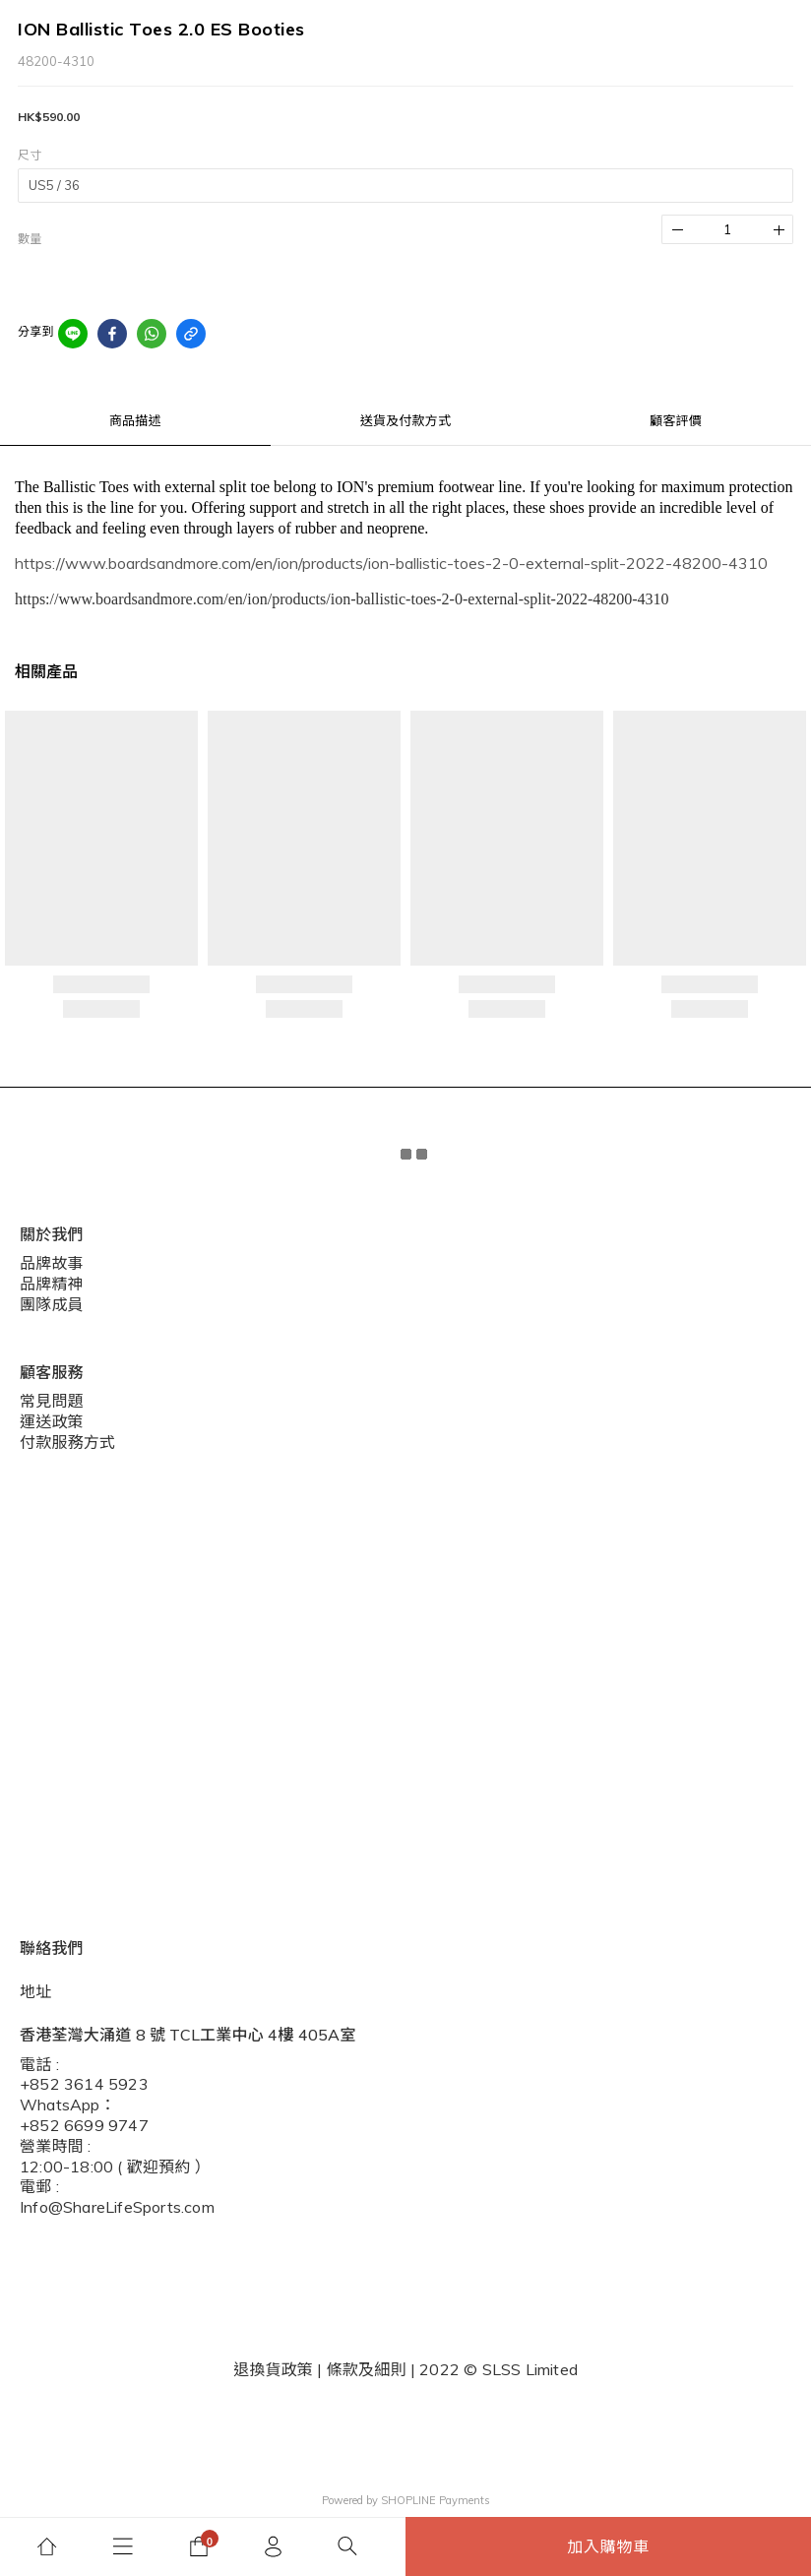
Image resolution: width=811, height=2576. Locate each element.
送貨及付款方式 (405, 420)
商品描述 (135, 420)
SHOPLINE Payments (435, 2500)
